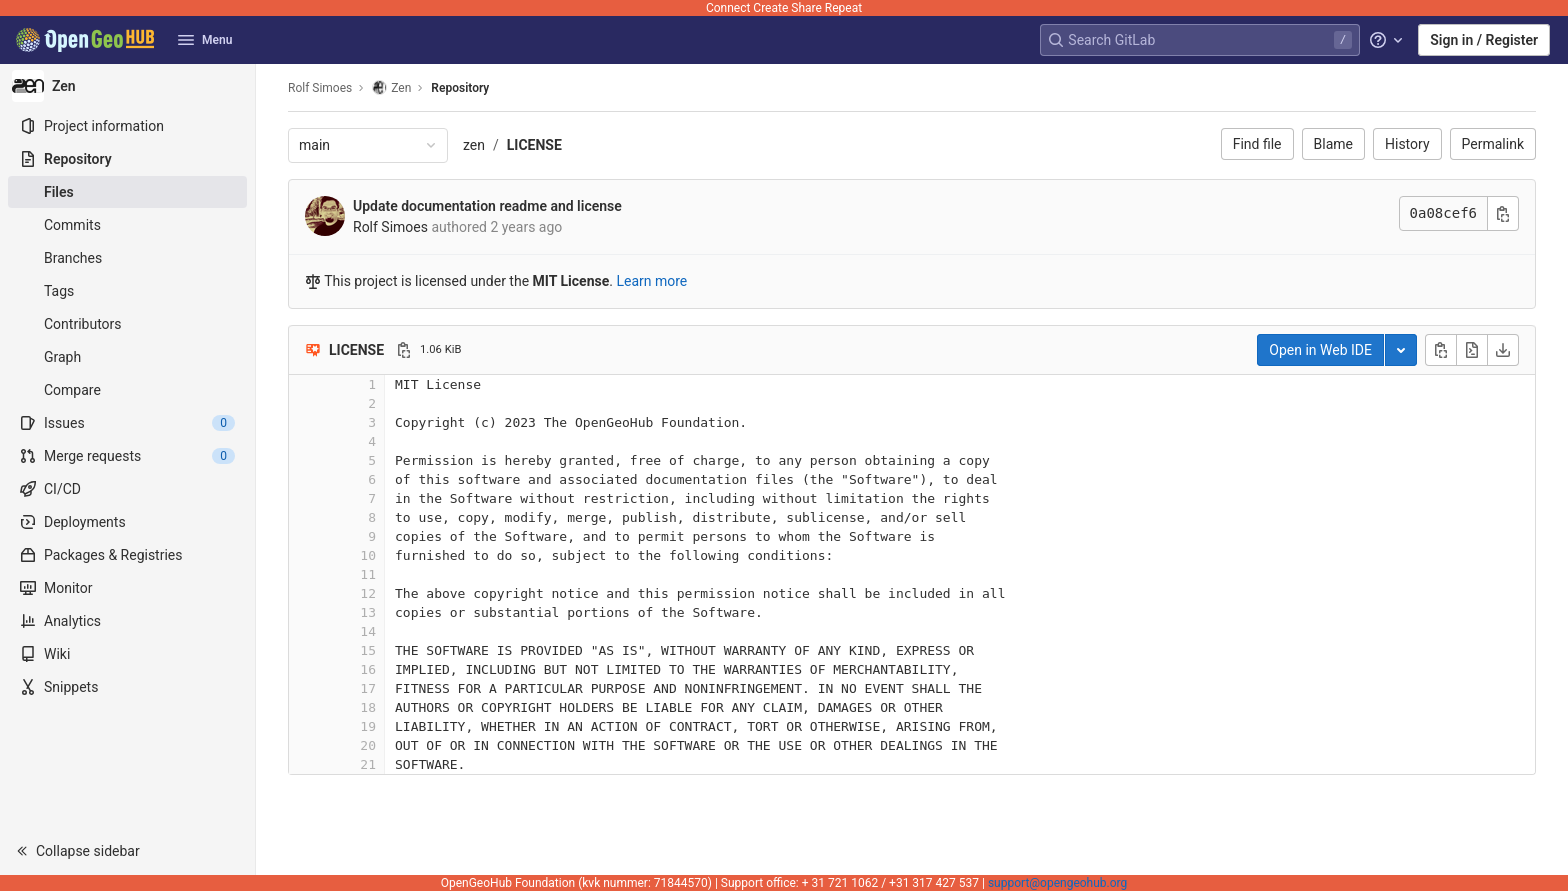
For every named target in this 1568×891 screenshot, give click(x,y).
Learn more (651, 281)
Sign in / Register (1484, 40)
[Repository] (127, 159)
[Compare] (127, 390)
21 (368, 764)
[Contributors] (127, 324)
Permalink (1493, 144)
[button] (127, 851)
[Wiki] (127, 654)
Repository (460, 88)
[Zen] (128, 86)
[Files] (127, 192)
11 (368, 574)
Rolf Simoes (320, 88)
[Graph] (127, 357)
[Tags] (127, 291)
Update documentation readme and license (487, 206)
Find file (1257, 144)
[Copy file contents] (1441, 350)
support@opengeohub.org (1057, 883)
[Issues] (127, 423)
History (1407, 144)
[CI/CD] (127, 489)
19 (368, 726)
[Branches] (127, 258)
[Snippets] (127, 687)
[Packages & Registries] (127, 555)
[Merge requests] (127, 456)
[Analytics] (127, 621)
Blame (1333, 144)
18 (368, 707)
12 (368, 593)
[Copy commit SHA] (1503, 213)
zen (474, 145)
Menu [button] (205, 40)
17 (368, 688)
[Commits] (127, 225)
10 (368, 555)
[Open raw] (1472, 350)
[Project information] (127, 126)
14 (368, 631)
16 (368, 669)
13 (368, 612)
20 (368, 745)
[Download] (1503, 350)
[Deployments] (127, 522)
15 (368, 650)
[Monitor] (127, 588)
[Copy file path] (404, 350)
